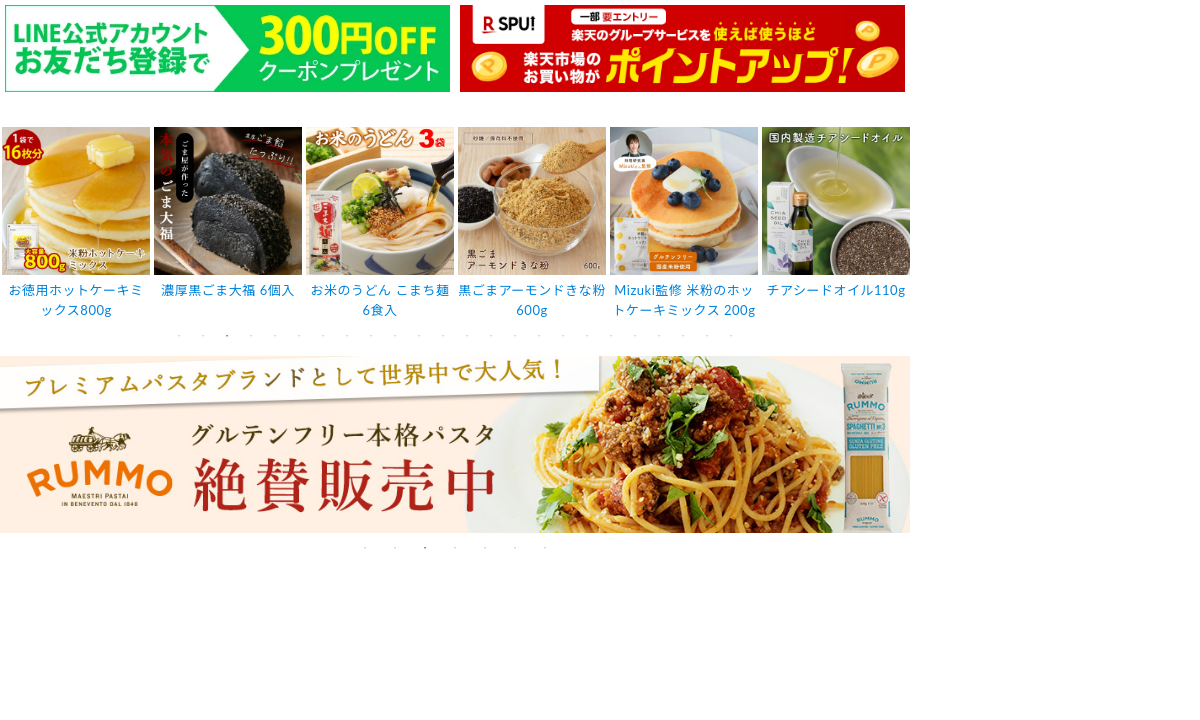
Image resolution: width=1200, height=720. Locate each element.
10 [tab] (395, 336)
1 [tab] (179, 336)
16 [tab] (539, 336)
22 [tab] (683, 336)
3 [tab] (227, 336)
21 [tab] (659, 336)
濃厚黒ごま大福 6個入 (227, 290)
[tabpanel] (76, 224)
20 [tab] (635, 336)
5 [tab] (275, 336)
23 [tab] (707, 336)
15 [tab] (515, 336)
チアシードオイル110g (836, 290)
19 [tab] (611, 336)
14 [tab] (491, 336)
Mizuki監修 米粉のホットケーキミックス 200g (684, 300)
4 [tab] (251, 336)
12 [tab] (443, 336)
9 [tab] (371, 336)
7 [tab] (323, 336)
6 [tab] (299, 336)
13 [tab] (467, 336)
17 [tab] (563, 336)
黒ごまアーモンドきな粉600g (532, 300)
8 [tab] (347, 336)
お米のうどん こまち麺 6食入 (380, 300)
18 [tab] (587, 336)
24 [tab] (731, 336)
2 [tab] (203, 336)
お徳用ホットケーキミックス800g (76, 300)
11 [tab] (419, 336)
